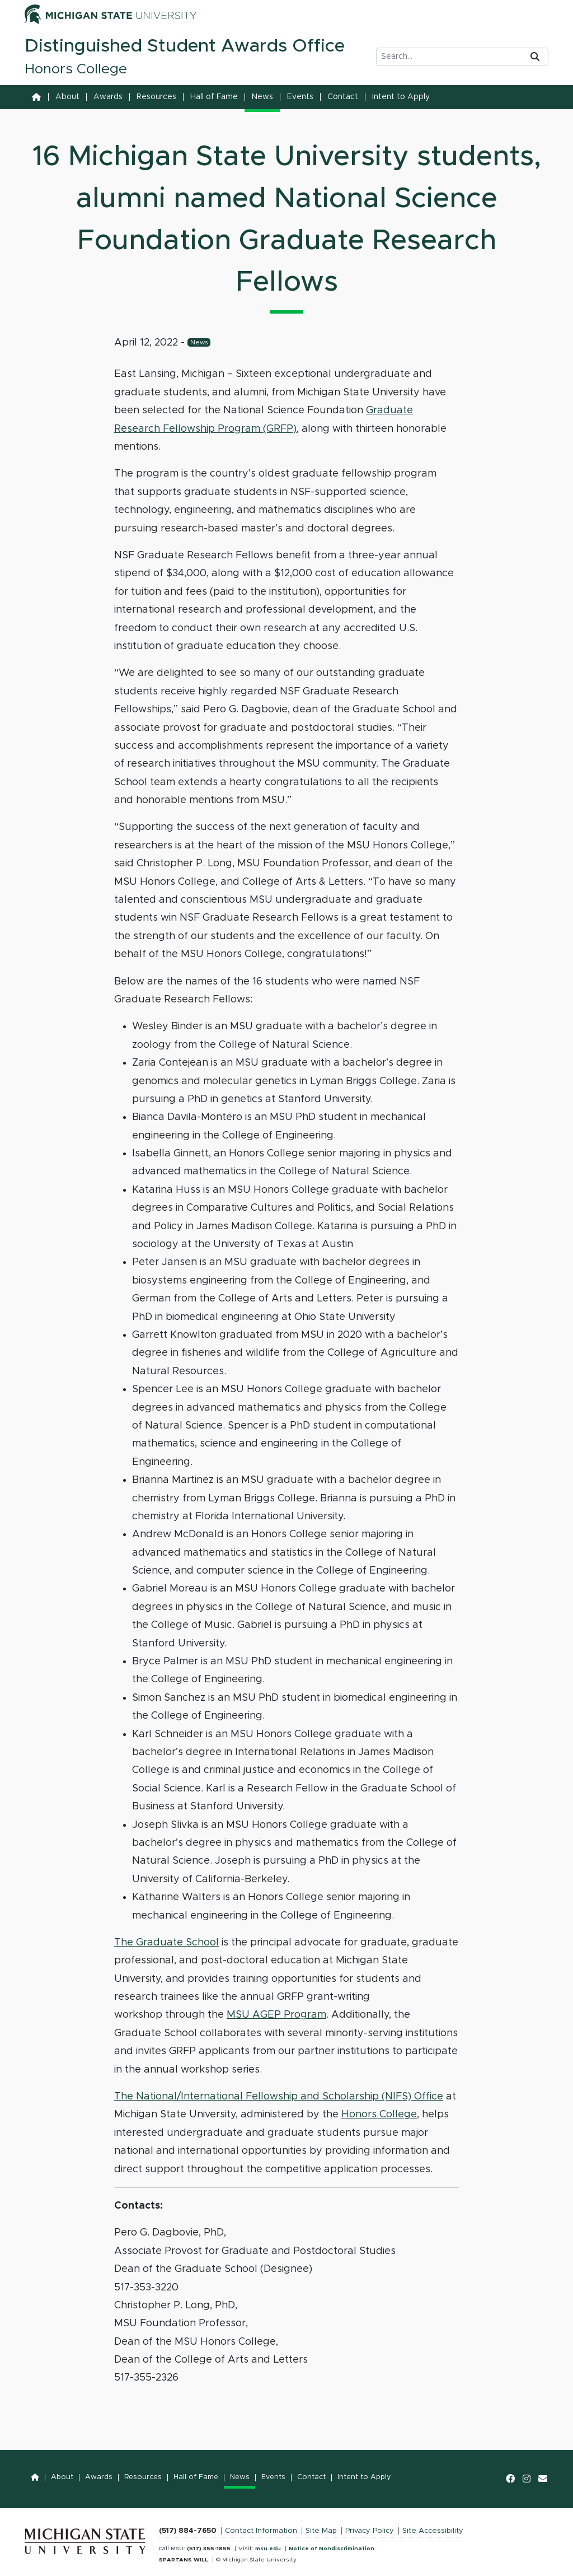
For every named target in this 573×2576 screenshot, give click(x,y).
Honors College (379, 2115)
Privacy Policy (369, 2531)
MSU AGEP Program (276, 2015)
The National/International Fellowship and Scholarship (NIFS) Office (278, 2097)
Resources (156, 97)
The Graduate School (166, 1943)
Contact (342, 97)
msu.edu (268, 2548)
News (262, 97)
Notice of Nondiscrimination (331, 2548)
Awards (108, 97)
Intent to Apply (401, 97)
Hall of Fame (214, 97)
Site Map (321, 2531)
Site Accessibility (432, 2531)
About (67, 97)
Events (300, 97)
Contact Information (261, 2531)
